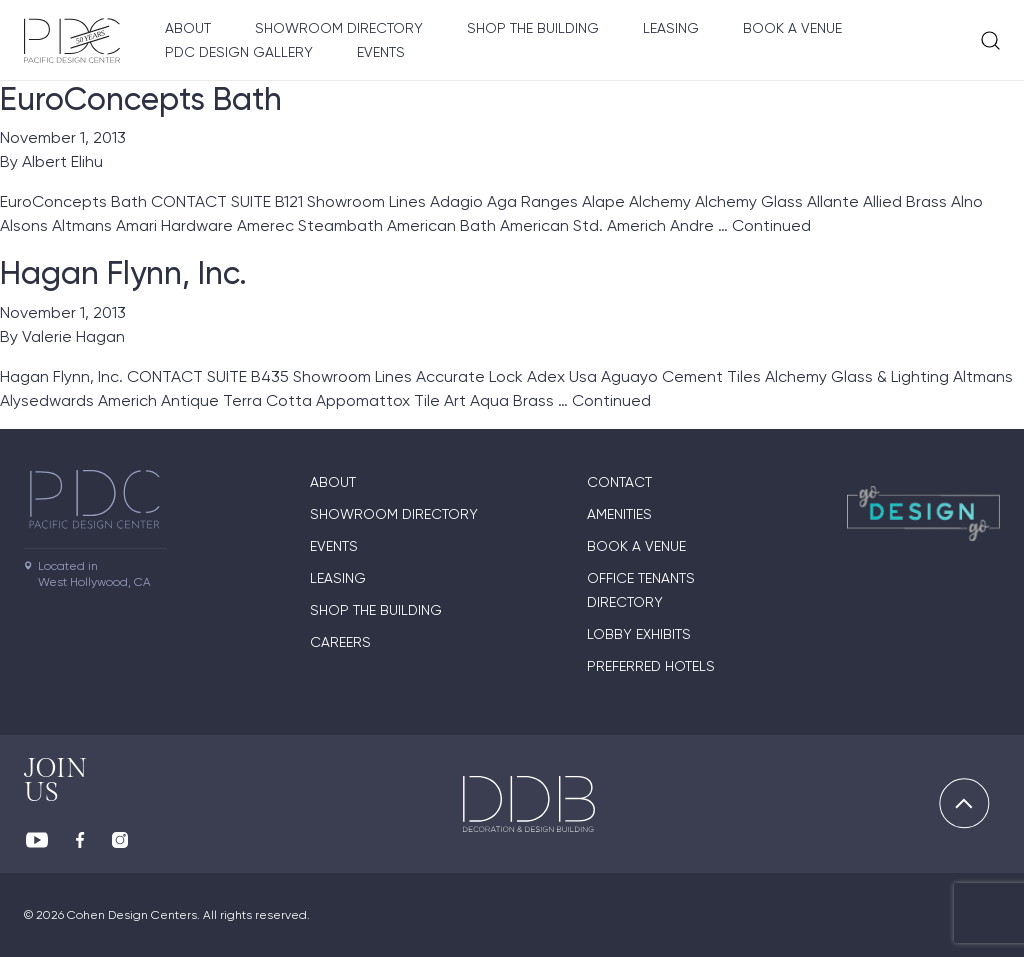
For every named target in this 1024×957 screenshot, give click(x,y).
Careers (340, 642)
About (188, 28)
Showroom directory (339, 28)
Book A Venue (792, 28)
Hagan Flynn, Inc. (123, 273)
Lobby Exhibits (639, 634)
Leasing (671, 28)
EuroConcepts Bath (141, 99)
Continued (771, 225)
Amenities (619, 514)
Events (381, 52)
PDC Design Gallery (239, 52)
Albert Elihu (62, 161)
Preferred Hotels (651, 666)
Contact (619, 482)
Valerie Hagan (73, 336)
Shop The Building (533, 28)
